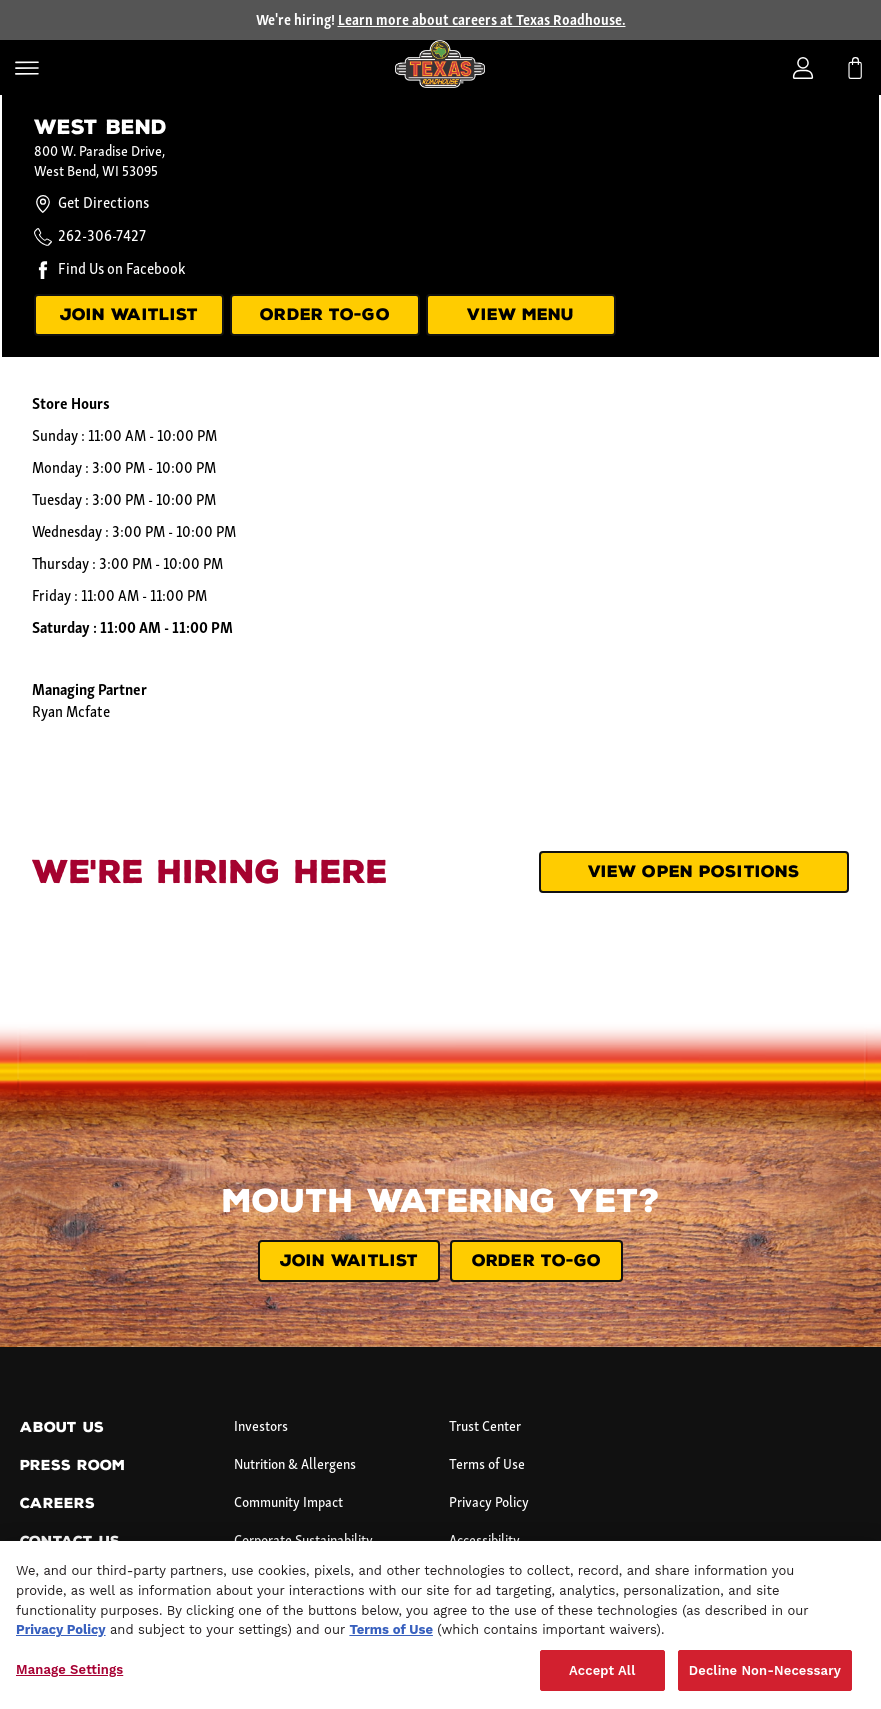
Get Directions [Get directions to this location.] (91, 204)
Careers (57, 1503)
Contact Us (70, 1541)
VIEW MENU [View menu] (520, 314)
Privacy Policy (489, 1503)
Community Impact (288, 1503)
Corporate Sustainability (303, 1541)
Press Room (72, 1465)
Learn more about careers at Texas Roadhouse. (482, 21)
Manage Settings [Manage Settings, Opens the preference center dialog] (69, 1688)
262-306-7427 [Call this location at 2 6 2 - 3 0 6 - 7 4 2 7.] (102, 237)
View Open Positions (694, 871)
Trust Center (485, 1427)
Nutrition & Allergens (295, 1465)
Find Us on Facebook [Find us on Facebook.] (121, 270)
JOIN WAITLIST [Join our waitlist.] (129, 314)
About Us (62, 1427)
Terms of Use (487, 1465)
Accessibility (484, 1541)
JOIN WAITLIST (349, 1260)
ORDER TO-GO (324, 314)
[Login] (803, 68)
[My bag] (855, 68)
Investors (261, 1427)
